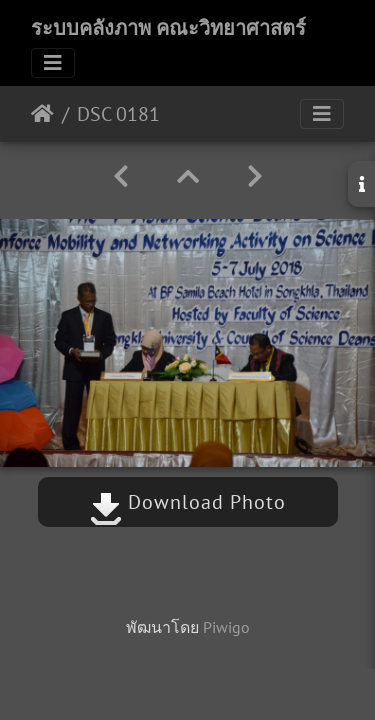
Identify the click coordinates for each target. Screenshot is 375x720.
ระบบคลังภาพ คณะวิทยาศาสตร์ (168, 28)
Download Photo (188, 502)
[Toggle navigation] (53, 63)
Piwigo (226, 627)
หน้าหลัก (42, 114)
